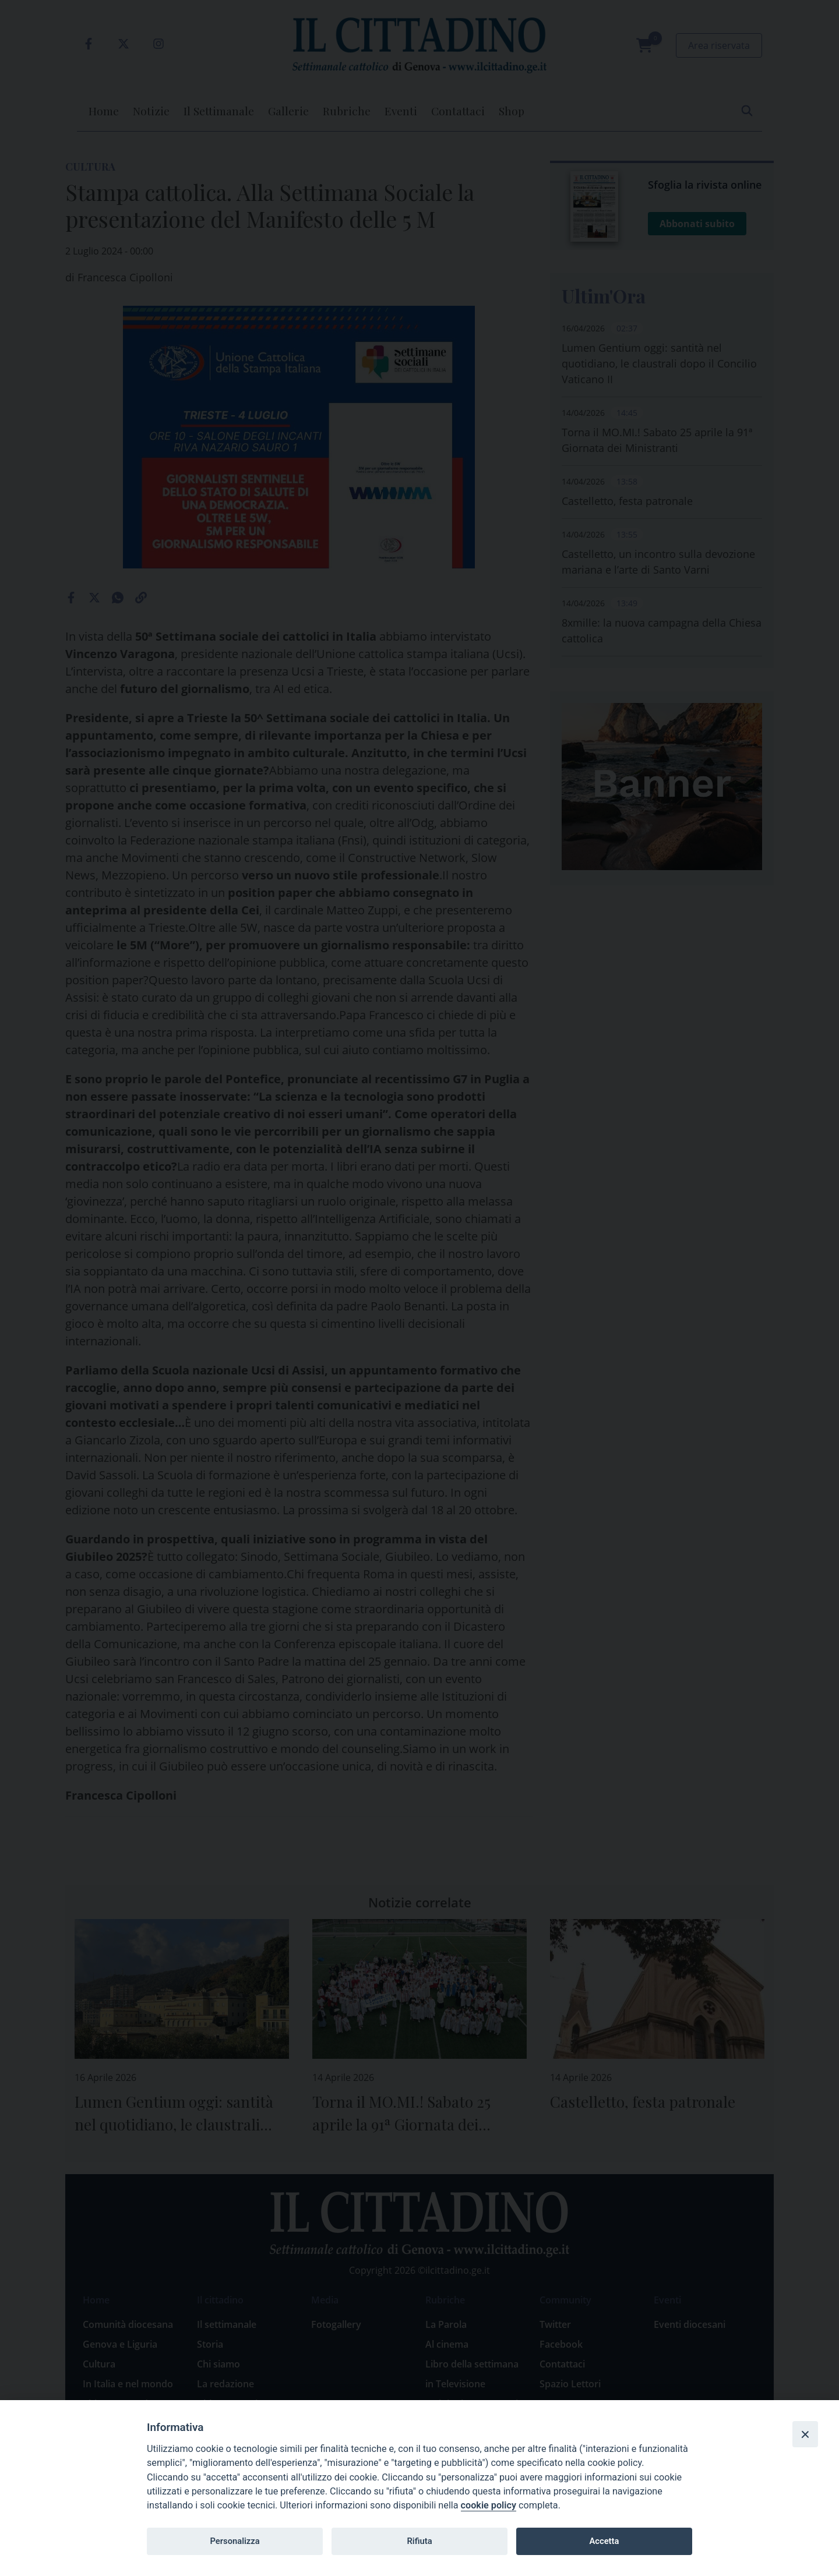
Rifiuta (419, 2541)
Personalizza (234, 2541)
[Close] (805, 2434)
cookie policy (488, 2505)
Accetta (604, 2541)
